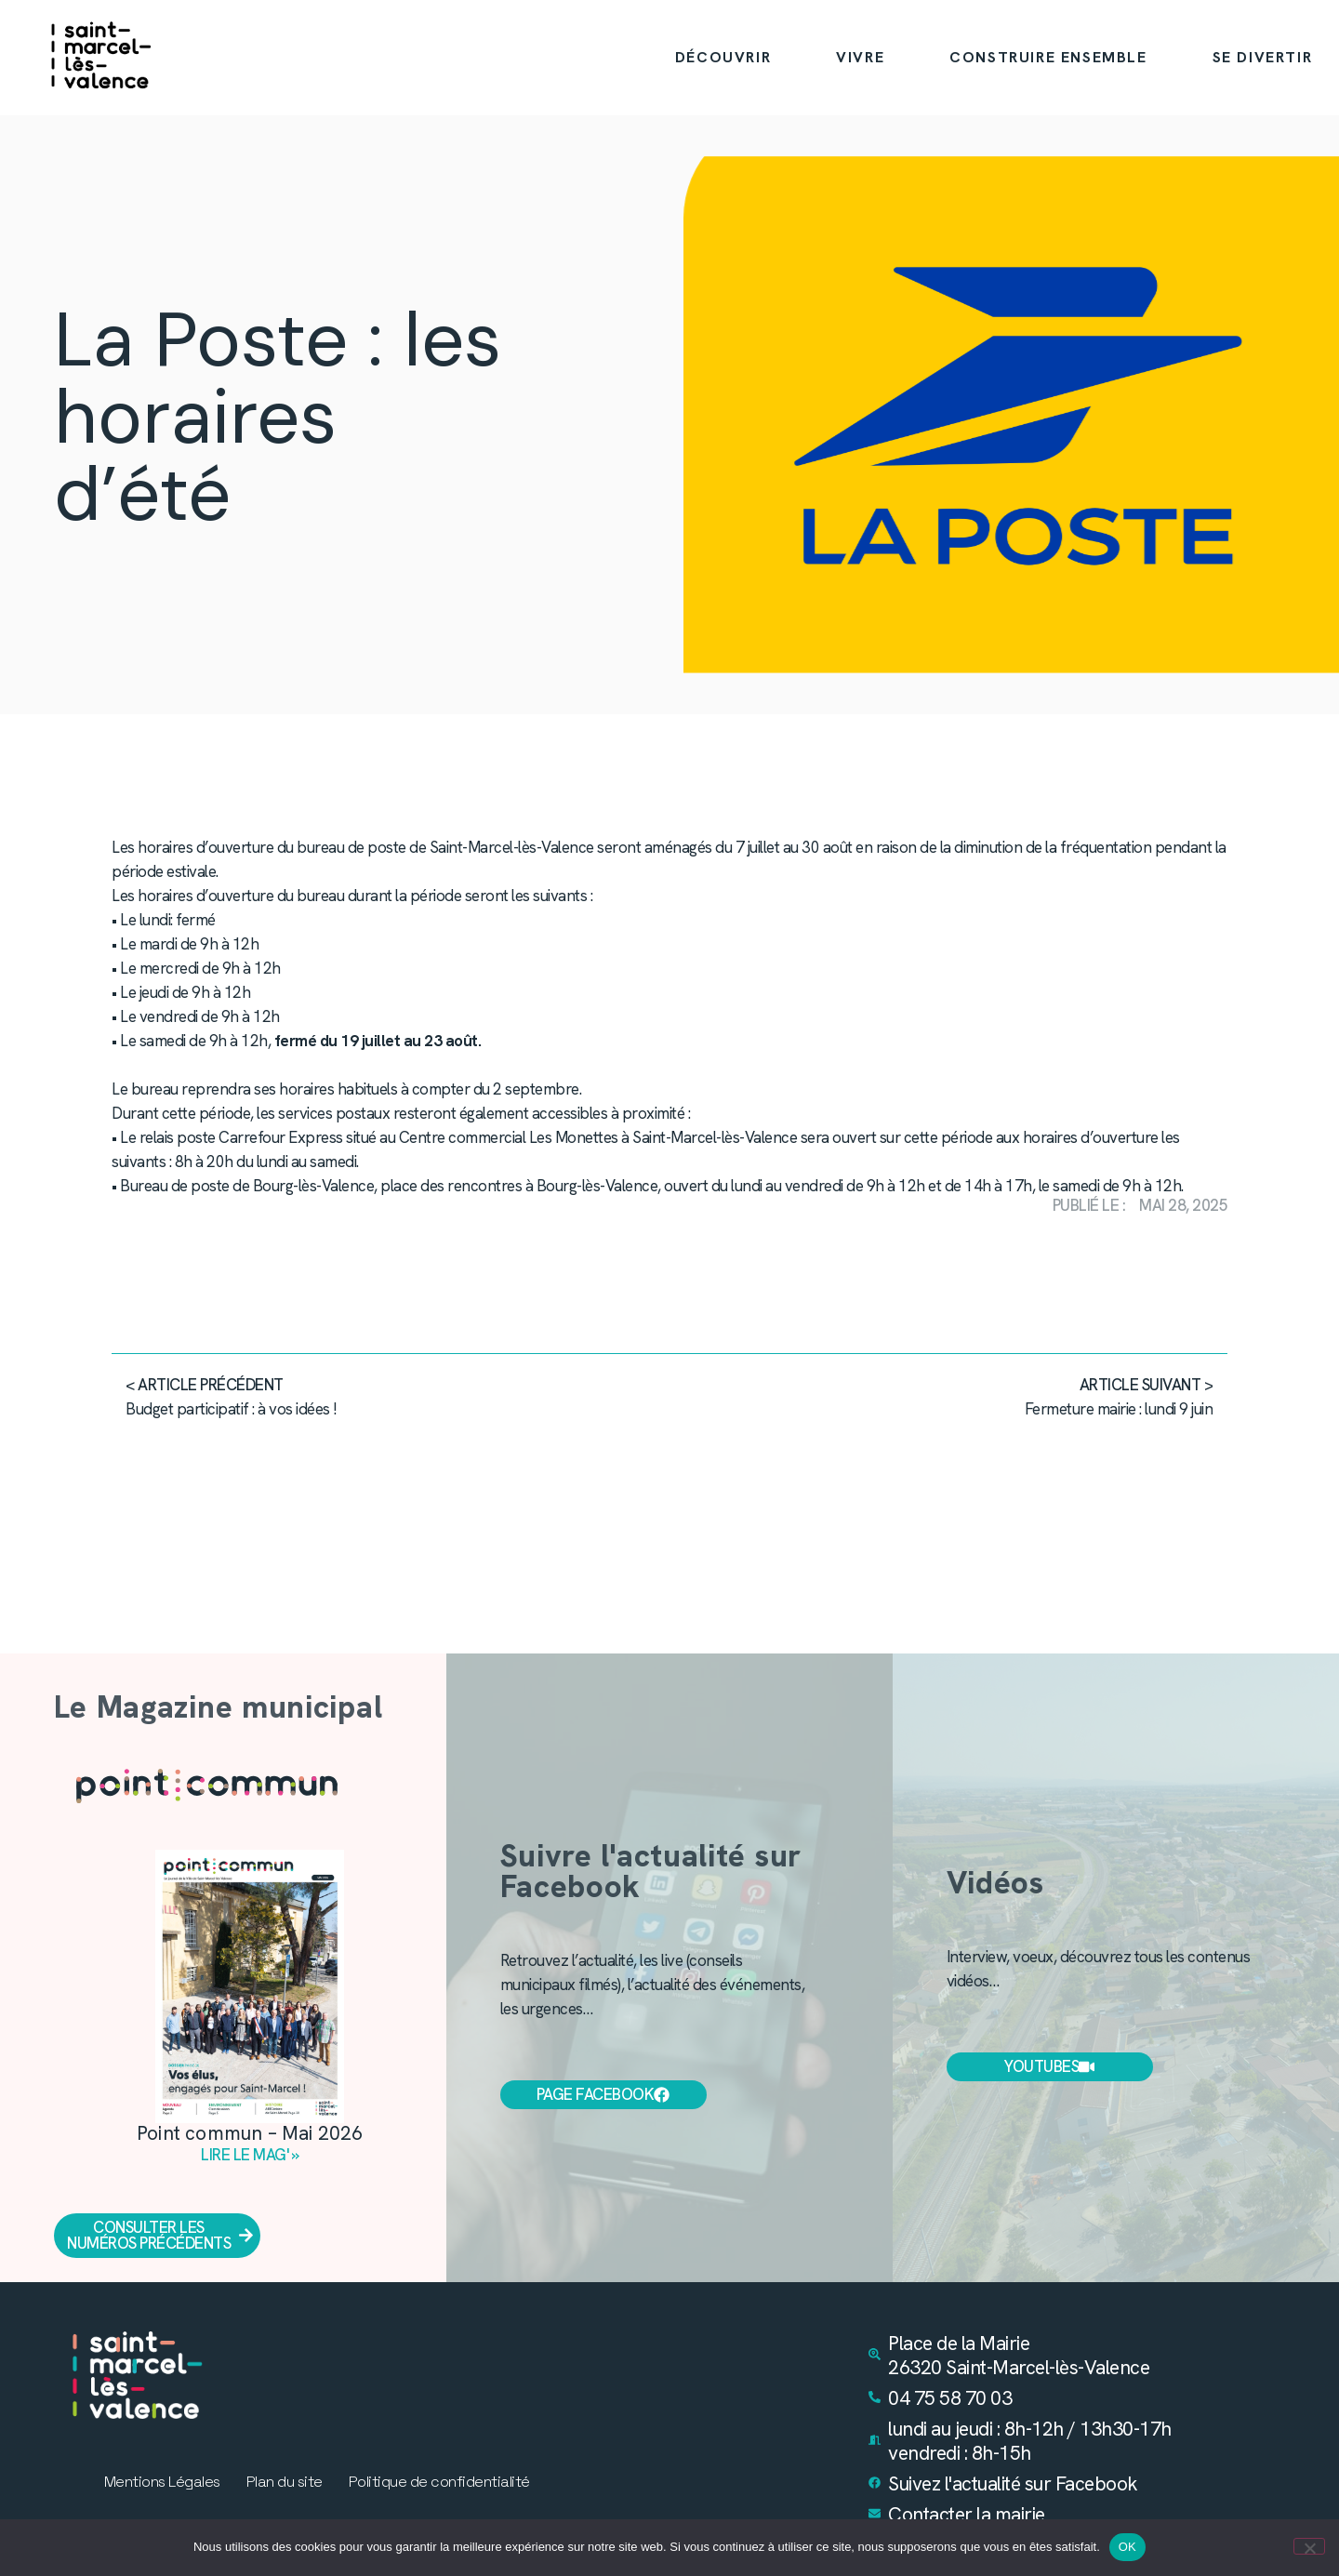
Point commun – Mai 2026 (250, 2132)
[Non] (1309, 2546)
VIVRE (860, 57)
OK (1127, 2547)
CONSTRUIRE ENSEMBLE (1048, 57)
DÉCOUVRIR (723, 57)
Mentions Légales (162, 2482)
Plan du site (284, 2482)
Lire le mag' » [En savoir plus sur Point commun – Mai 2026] (249, 2154)
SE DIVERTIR (1263, 57)
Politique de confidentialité (439, 2482)
